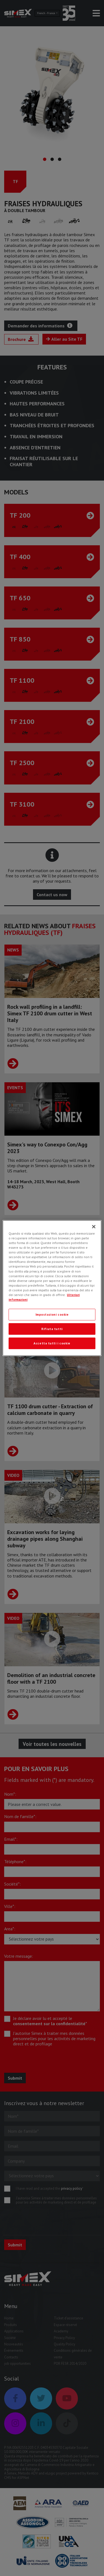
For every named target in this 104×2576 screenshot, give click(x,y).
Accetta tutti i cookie (52, 1343)
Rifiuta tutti (51, 1329)
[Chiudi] (94, 1227)
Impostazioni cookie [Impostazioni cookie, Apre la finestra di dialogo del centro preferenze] (52, 1314)
